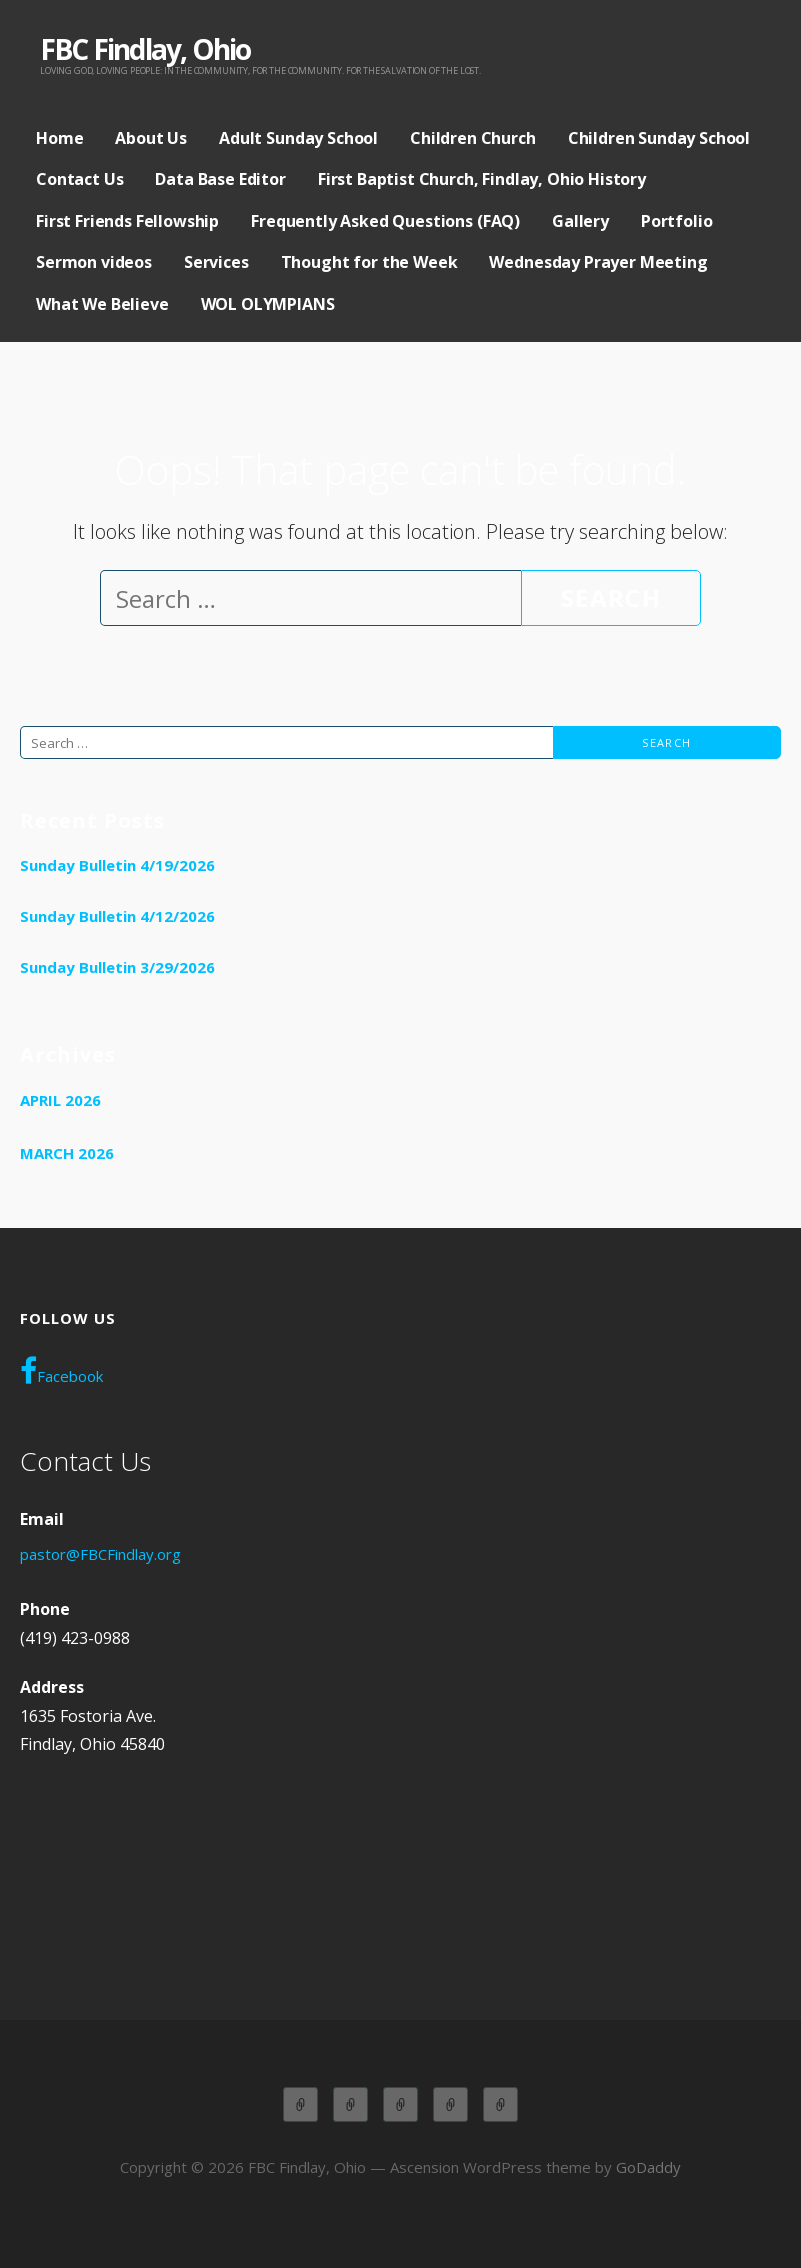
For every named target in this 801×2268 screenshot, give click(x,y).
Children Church (473, 138)
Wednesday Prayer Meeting (598, 262)
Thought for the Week (369, 262)
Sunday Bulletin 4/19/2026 (117, 865)
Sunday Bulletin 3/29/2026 (117, 967)
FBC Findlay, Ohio (145, 49)
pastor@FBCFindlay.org (100, 1554)
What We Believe (102, 304)
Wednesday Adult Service (450, 2104)
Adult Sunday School (298, 138)
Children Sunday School (659, 138)
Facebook (61, 1371)
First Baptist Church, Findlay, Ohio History (482, 179)
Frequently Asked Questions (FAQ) (385, 221)
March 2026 (67, 1153)
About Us (151, 138)
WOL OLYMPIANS (268, 304)
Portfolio (677, 221)
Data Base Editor (220, 179)
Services (216, 262)
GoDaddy (648, 2167)
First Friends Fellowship (127, 221)
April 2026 (60, 1100)
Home (59, 138)
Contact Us (79, 179)
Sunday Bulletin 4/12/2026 (117, 916)
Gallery (580, 221)
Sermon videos (94, 262)
